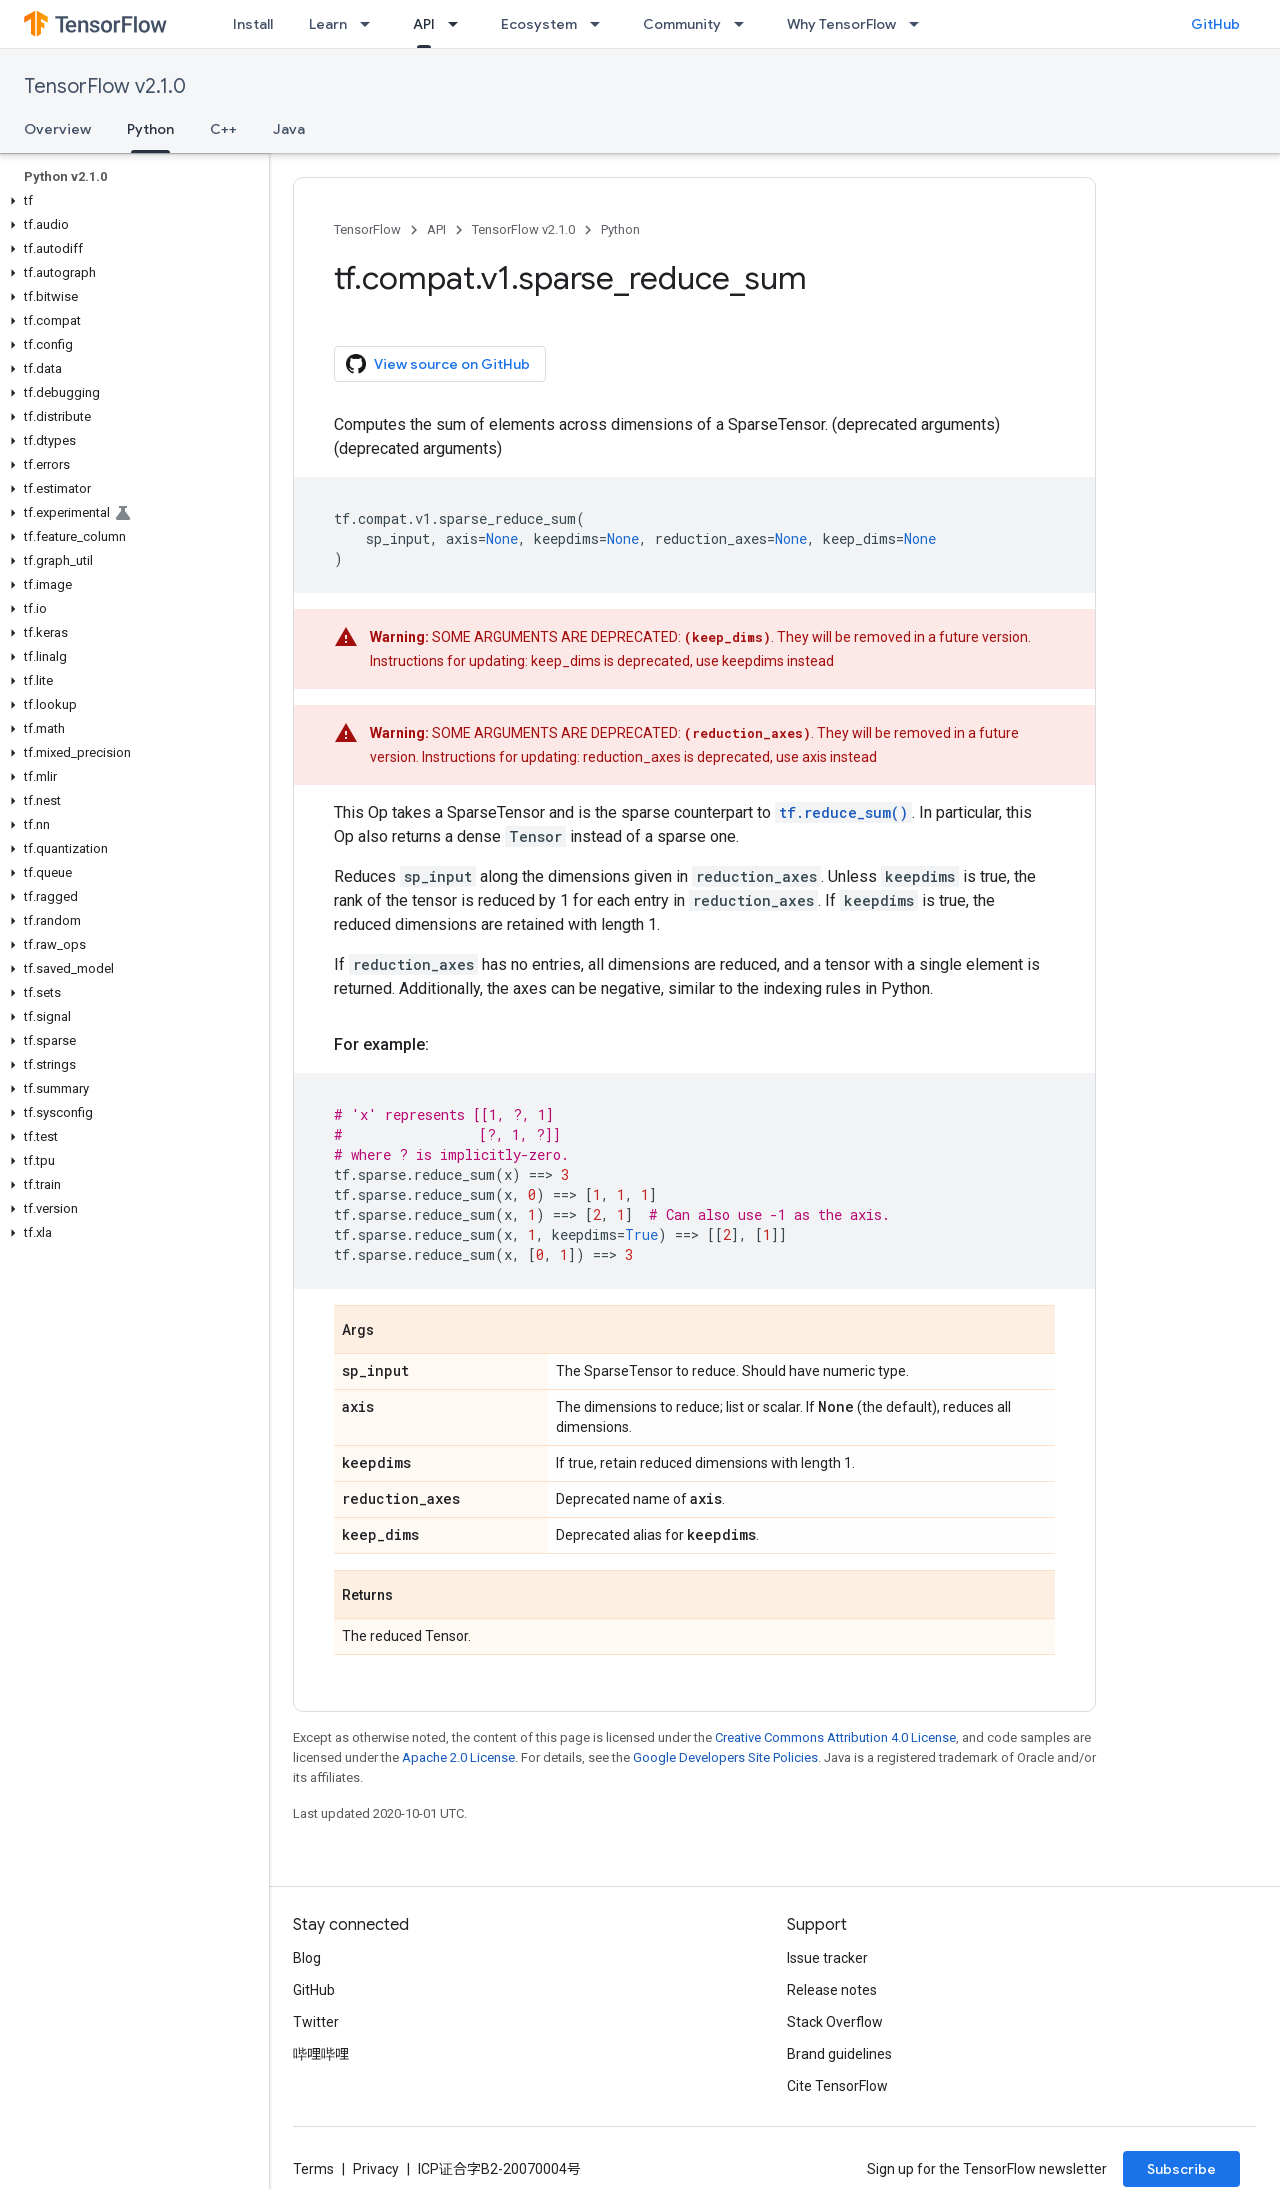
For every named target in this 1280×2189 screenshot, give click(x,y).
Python (620, 229)
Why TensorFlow (841, 24)
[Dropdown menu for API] (459, 24)
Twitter (316, 2022)
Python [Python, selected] (150, 129)
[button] (130, 201)
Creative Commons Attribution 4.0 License (835, 1737)
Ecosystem (539, 24)
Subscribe (1181, 2169)
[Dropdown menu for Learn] (371, 24)
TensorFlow (367, 229)
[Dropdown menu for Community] (745, 24)
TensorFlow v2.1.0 (105, 86)
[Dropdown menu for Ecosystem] (601, 24)
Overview (57, 129)
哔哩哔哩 (321, 2054)
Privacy (376, 2169)
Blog (307, 1958)
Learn (328, 24)
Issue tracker (827, 1958)
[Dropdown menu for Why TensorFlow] (920, 24)
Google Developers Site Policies (725, 1757)
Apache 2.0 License (458, 1757)
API (436, 229)
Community (682, 24)
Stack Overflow (835, 2022)
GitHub (1215, 24)
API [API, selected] (424, 24)
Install (253, 24)
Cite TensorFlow (837, 2086)
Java (289, 129)
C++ (223, 129)
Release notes (832, 1990)
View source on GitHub (438, 364)
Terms (313, 2169)
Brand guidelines (839, 2054)
